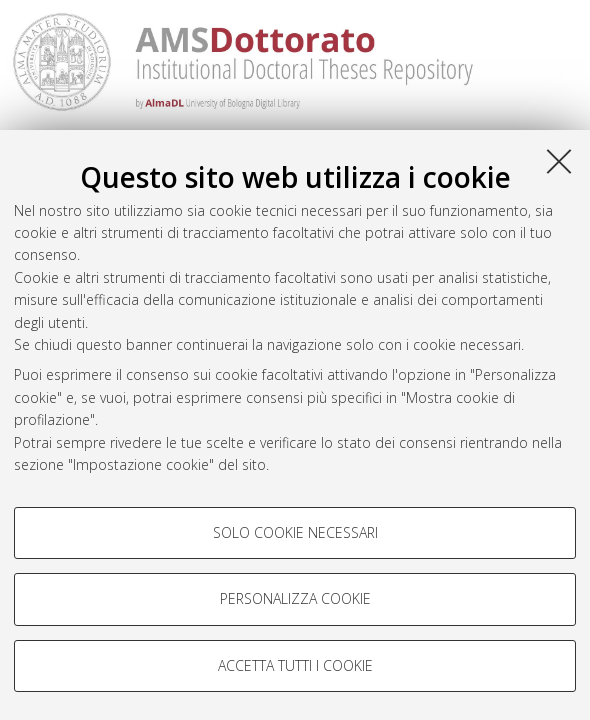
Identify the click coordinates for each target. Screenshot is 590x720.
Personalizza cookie (295, 598)
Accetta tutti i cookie (295, 665)
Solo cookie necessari (295, 532)
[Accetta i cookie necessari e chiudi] (559, 161)
